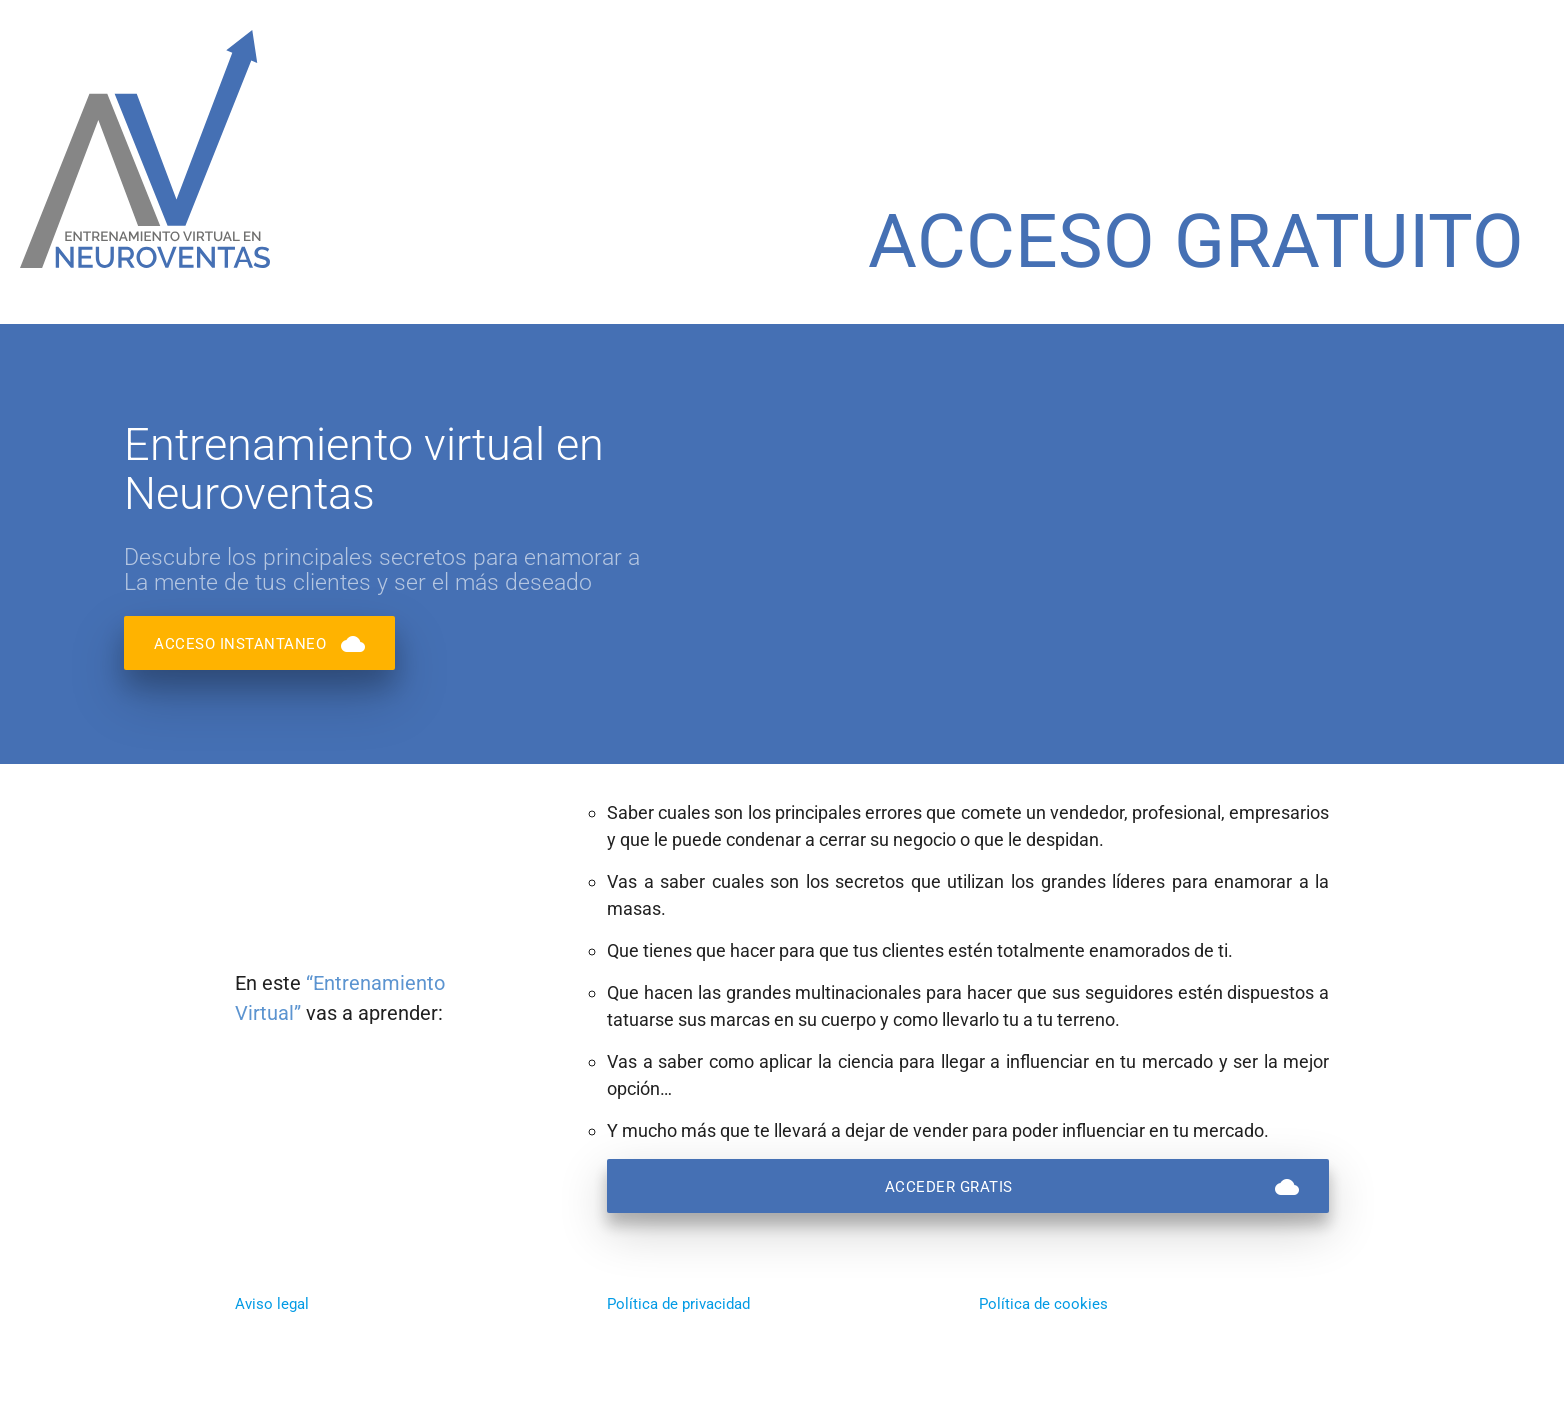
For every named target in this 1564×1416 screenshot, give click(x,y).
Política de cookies (1043, 1304)
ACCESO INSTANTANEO (259, 643)
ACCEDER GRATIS (1092, 1186)
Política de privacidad (678, 1304)
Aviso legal (272, 1304)
